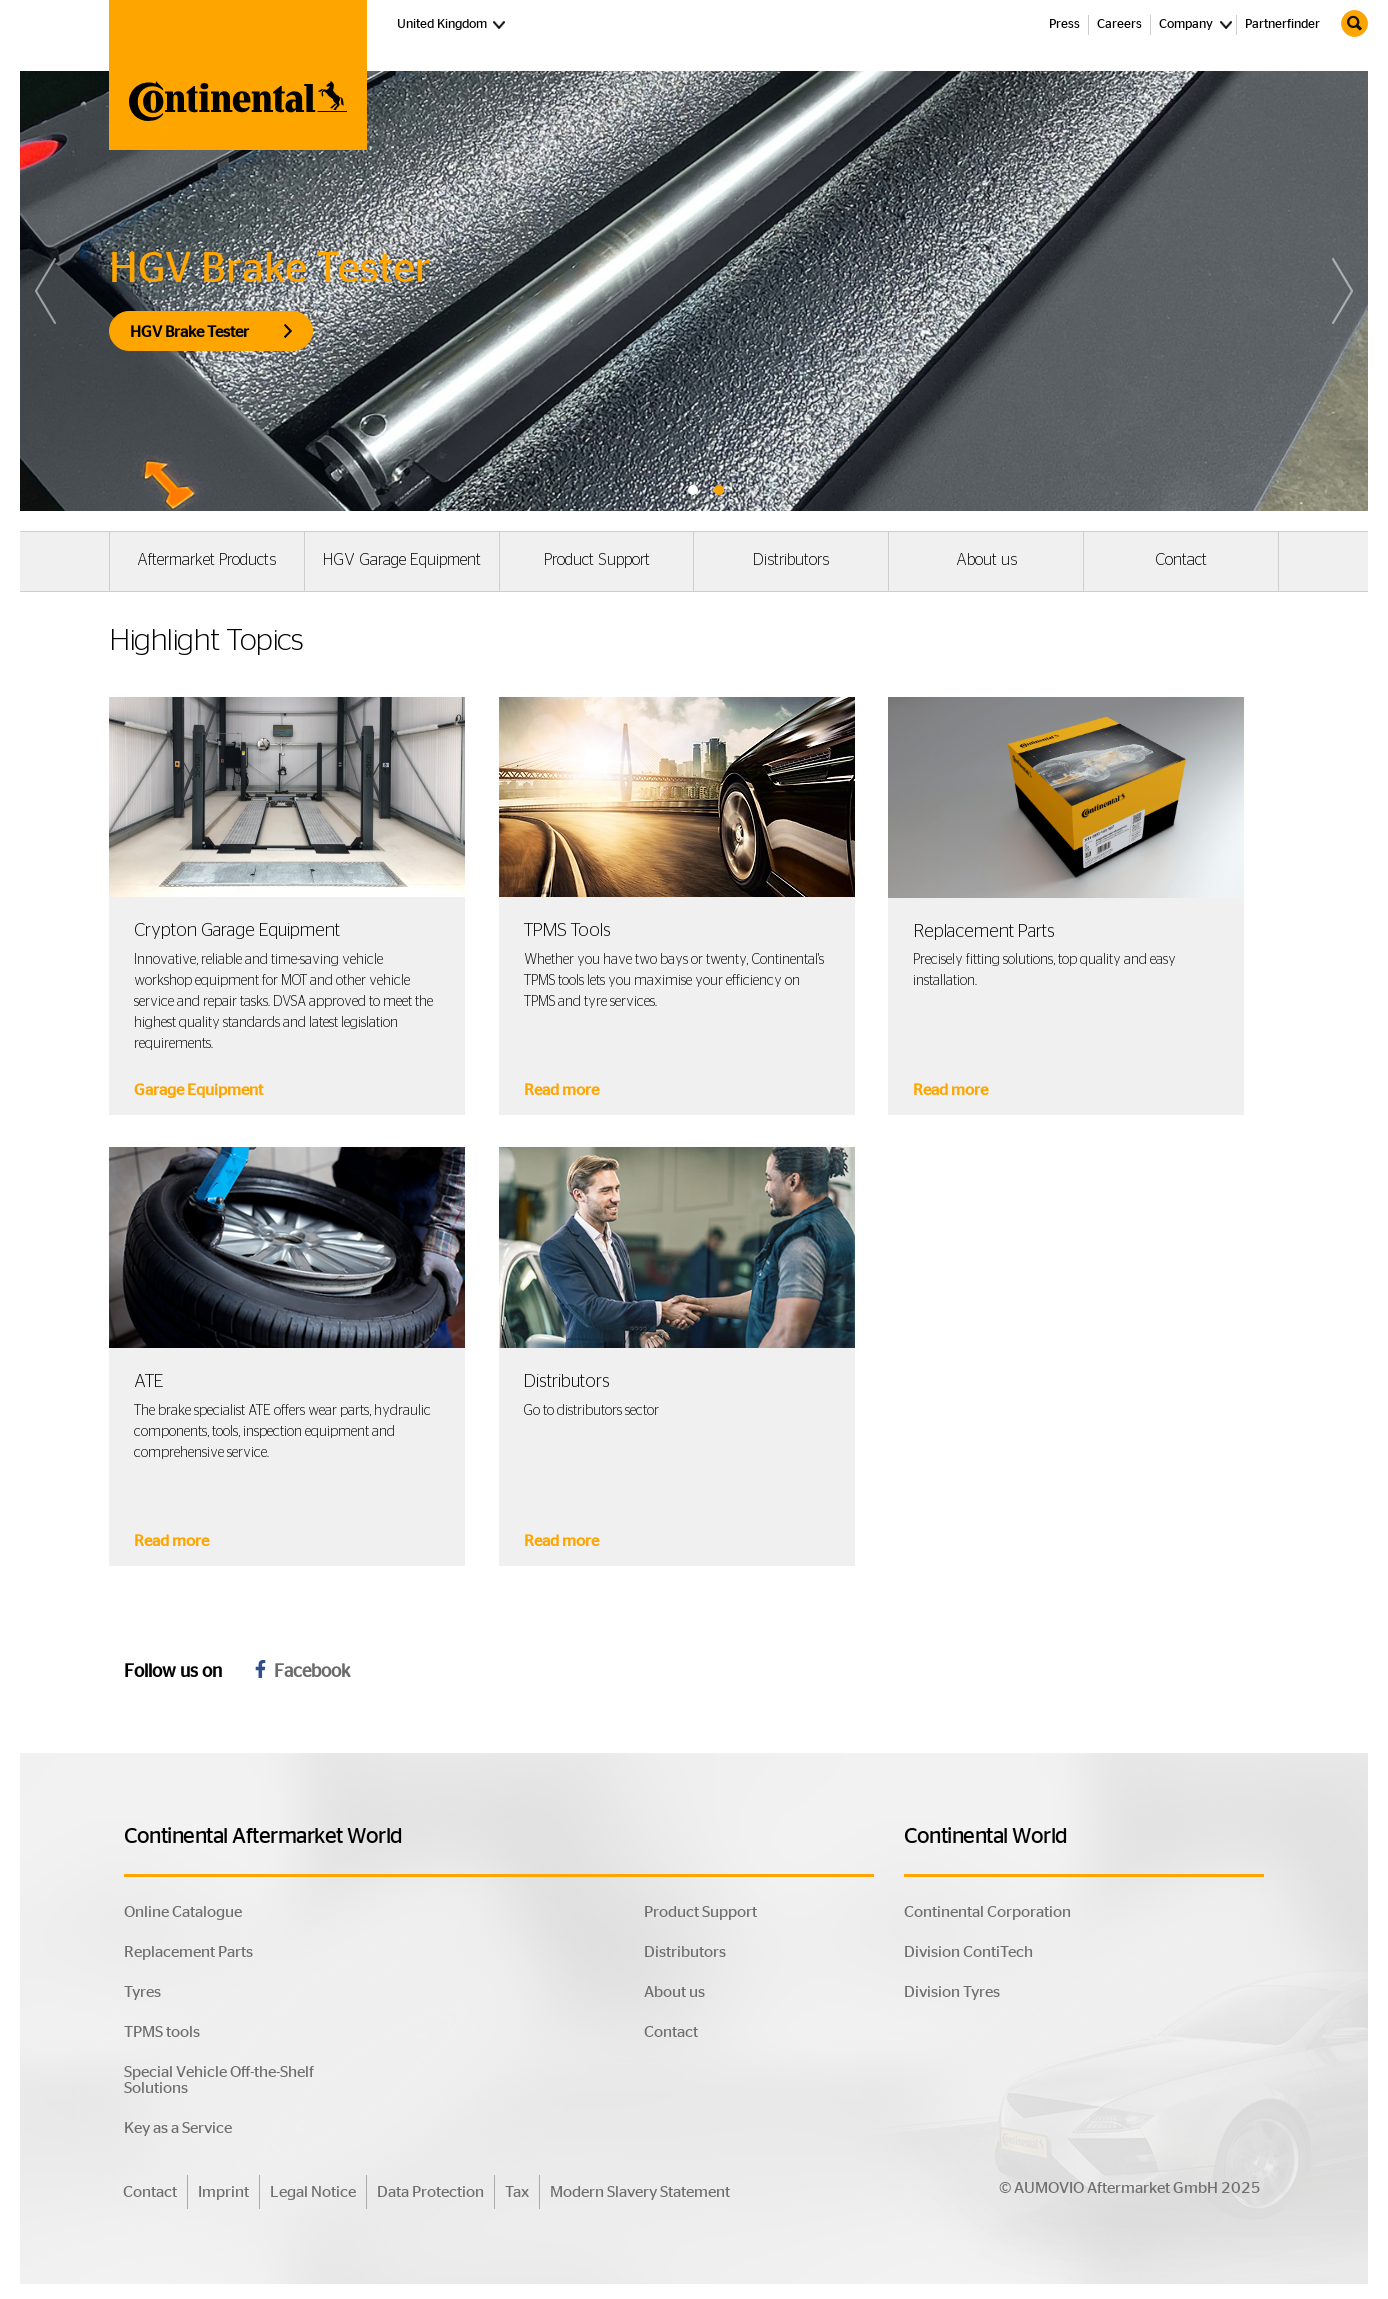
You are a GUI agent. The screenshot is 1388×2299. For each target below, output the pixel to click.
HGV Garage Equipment (402, 560)
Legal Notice (313, 2192)
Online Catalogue (183, 1912)
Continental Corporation (987, 1912)
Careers (1119, 24)
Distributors (791, 560)
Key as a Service (178, 2128)
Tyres (142, 1992)
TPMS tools (162, 2032)
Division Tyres (952, 1992)
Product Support (597, 560)
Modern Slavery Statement (640, 2192)
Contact (1181, 560)
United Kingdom (453, 23)
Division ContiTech (968, 1952)
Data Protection (430, 2192)
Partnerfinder (1282, 24)
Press (1064, 24)
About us (986, 560)
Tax (517, 2192)
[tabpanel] (694, 291)
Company (1186, 24)
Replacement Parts (188, 1952)
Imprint (223, 2192)
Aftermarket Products (206, 560)
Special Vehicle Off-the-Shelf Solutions (219, 2080)
